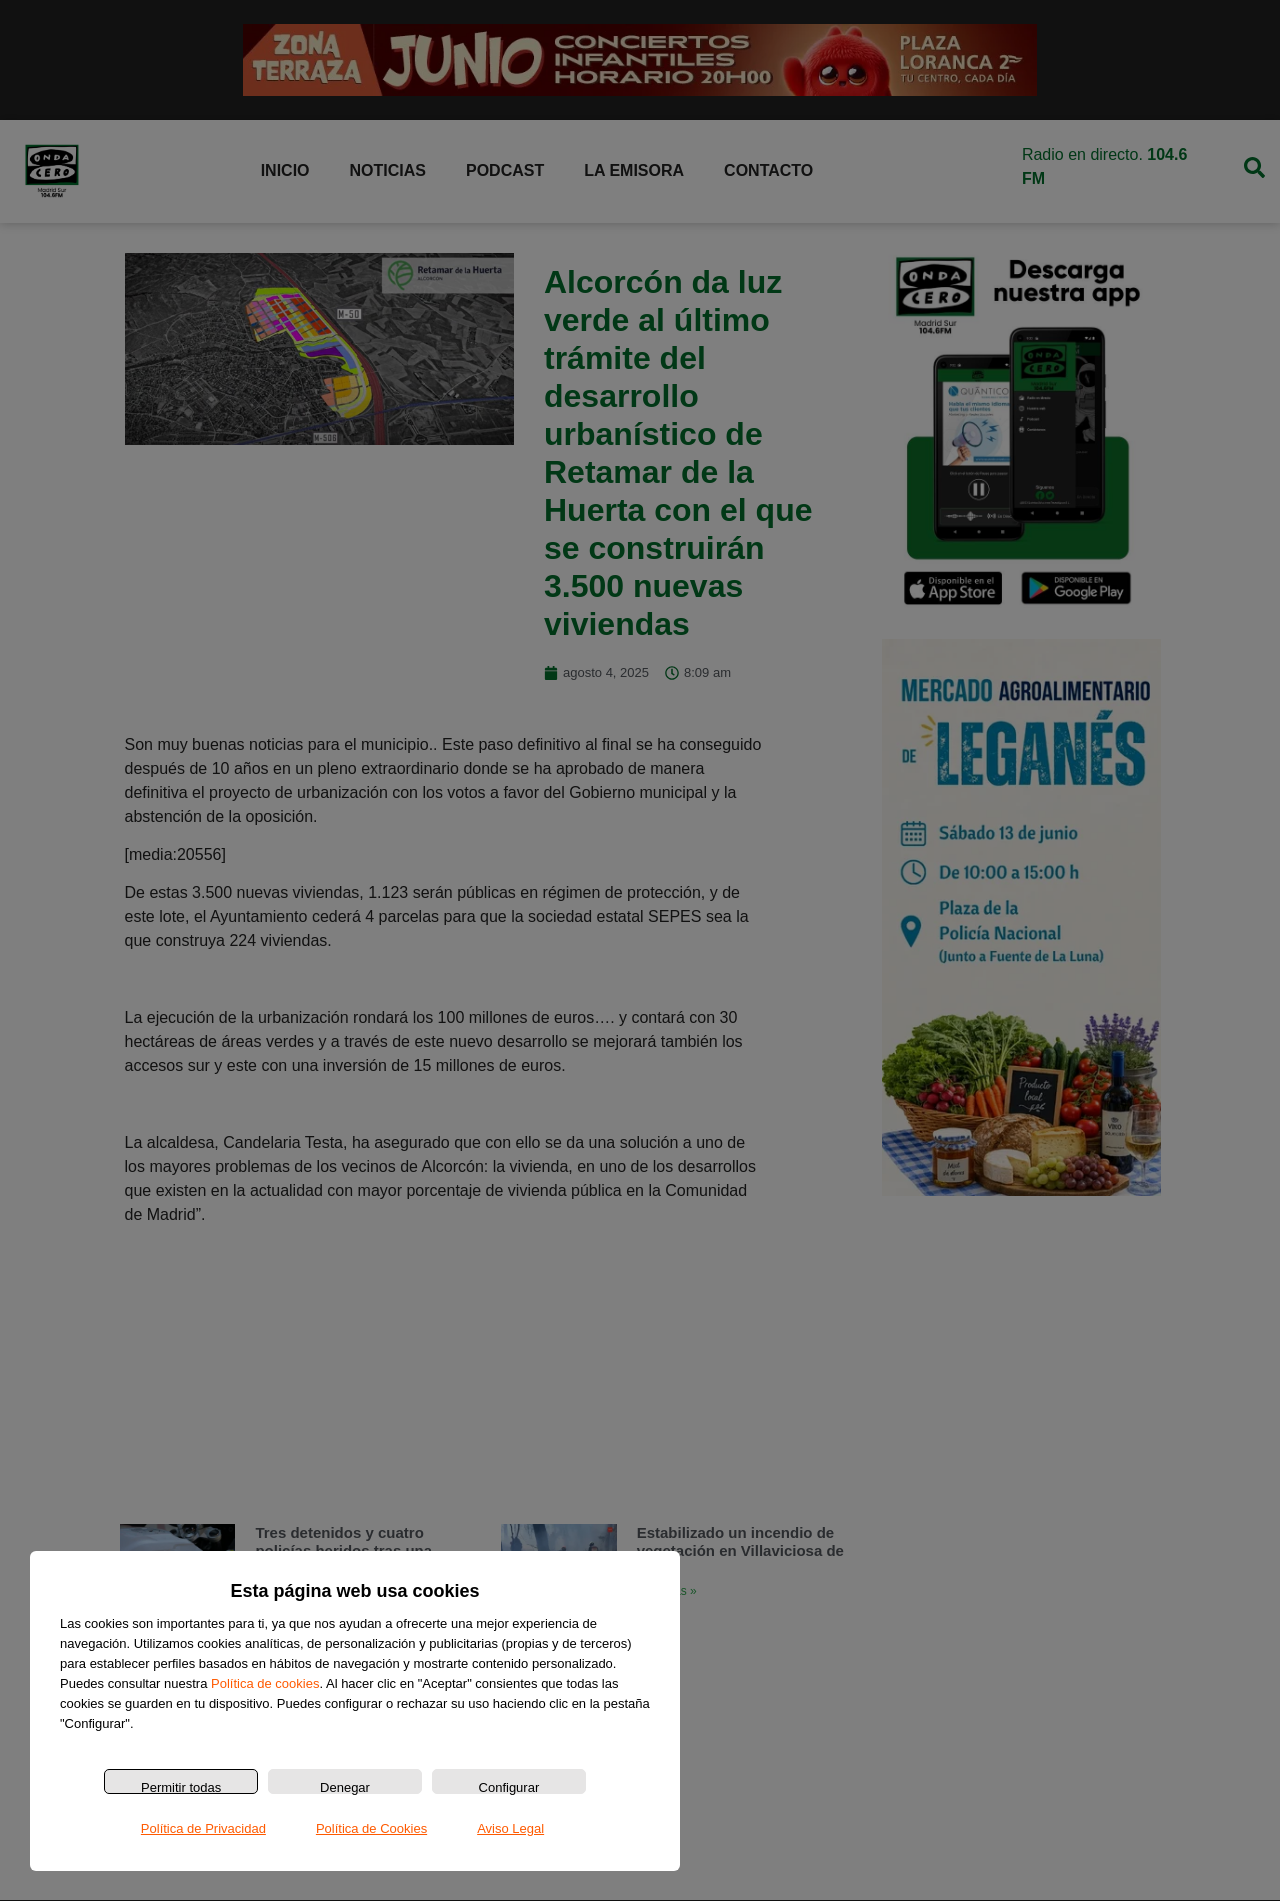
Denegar (345, 1787)
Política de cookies (265, 1683)
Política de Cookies (371, 1828)
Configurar (509, 1787)
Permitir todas (181, 1787)
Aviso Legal (510, 1828)
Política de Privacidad (203, 1828)
